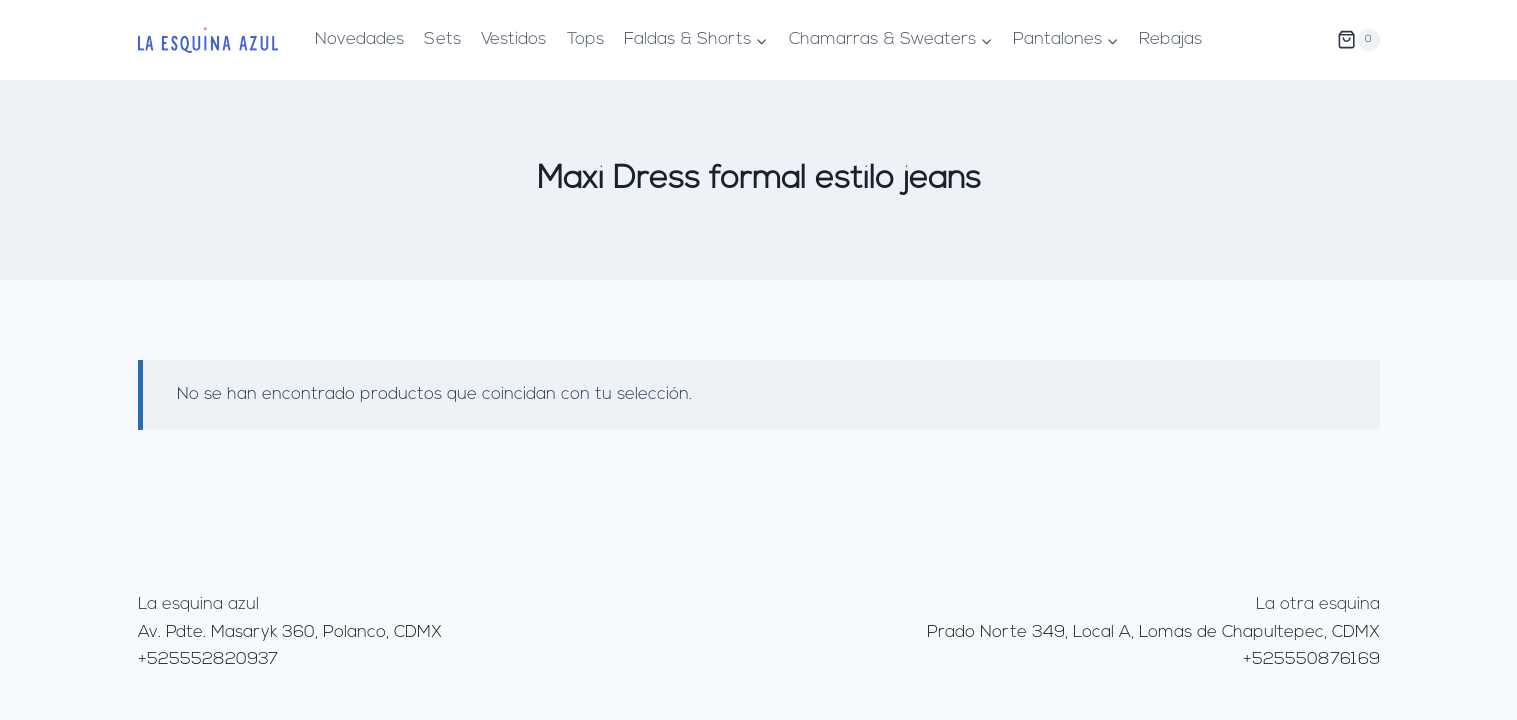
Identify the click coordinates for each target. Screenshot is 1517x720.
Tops (585, 39)
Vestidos (513, 39)
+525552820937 (208, 659)
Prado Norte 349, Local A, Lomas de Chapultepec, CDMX (1153, 632)
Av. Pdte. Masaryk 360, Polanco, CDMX (290, 632)
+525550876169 (1311, 659)
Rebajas (1170, 39)
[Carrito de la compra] (1358, 40)
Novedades (359, 39)
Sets (442, 39)
